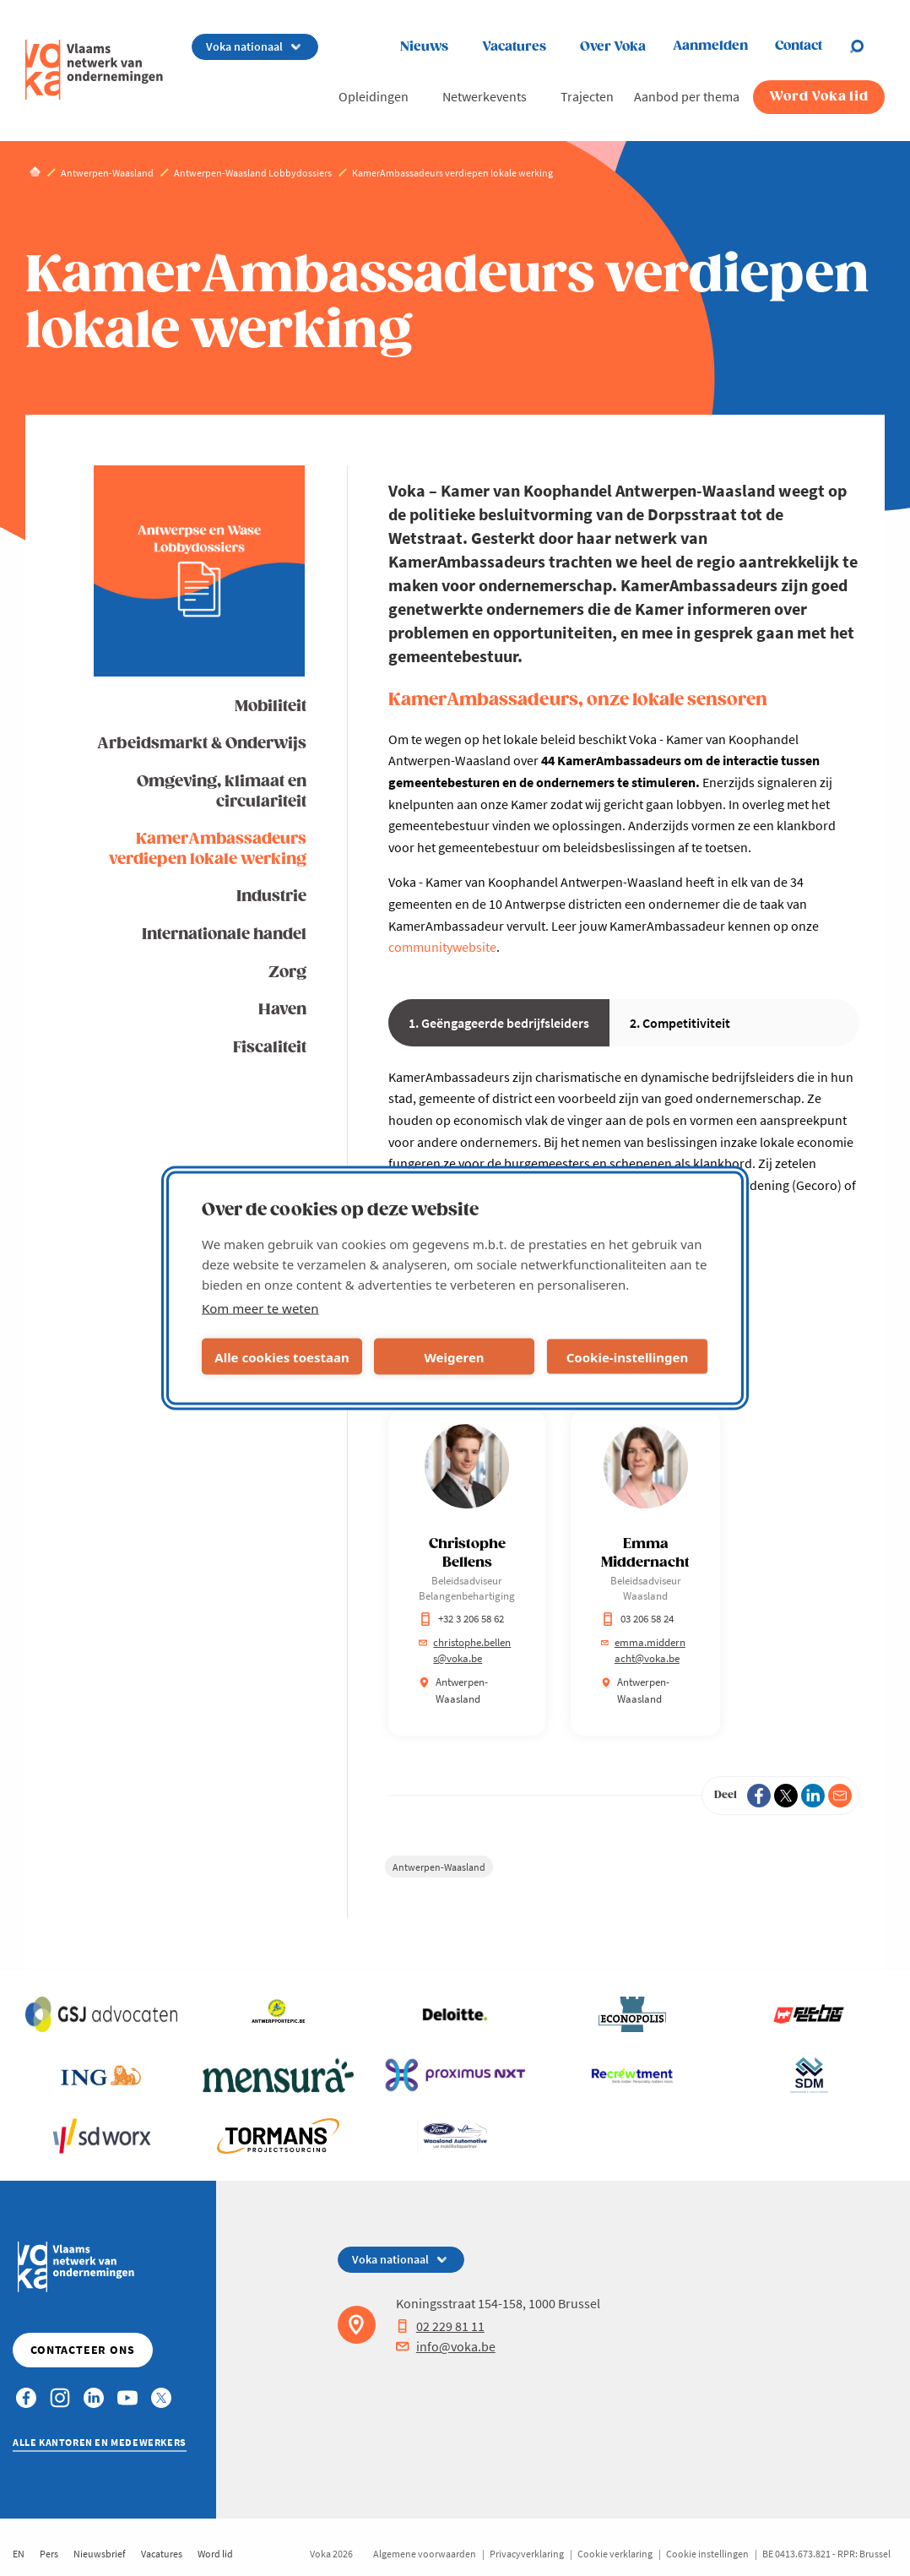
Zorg (287, 972)
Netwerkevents (484, 96)
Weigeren (454, 1356)
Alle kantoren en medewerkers (100, 2442)
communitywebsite (442, 946)
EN (18, 2553)
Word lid (215, 2553)
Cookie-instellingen (627, 1356)
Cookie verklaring (615, 2553)
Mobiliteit (270, 706)
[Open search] (867, 46)
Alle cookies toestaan (281, 1356)
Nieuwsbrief (99, 2553)
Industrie (271, 896)
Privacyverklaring (527, 2553)
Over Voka (613, 47)
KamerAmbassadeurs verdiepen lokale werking (207, 848)
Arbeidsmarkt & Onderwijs (201, 744)
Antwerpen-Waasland (439, 1867)
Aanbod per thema (686, 96)
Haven (282, 1010)
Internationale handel (224, 934)
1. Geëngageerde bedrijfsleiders (499, 1022)
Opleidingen (374, 96)
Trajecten (587, 96)
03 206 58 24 (637, 1618)
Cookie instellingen (707, 2553)
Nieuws (424, 47)
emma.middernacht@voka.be (643, 1650)
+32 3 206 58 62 (461, 1618)
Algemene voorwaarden (424, 2553)
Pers (49, 2553)
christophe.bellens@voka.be (465, 1650)
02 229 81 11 (440, 2326)
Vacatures (514, 47)
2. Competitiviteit (680, 1022)
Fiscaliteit (269, 1048)
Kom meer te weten (260, 1308)
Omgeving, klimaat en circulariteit (221, 791)
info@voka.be (446, 2346)
